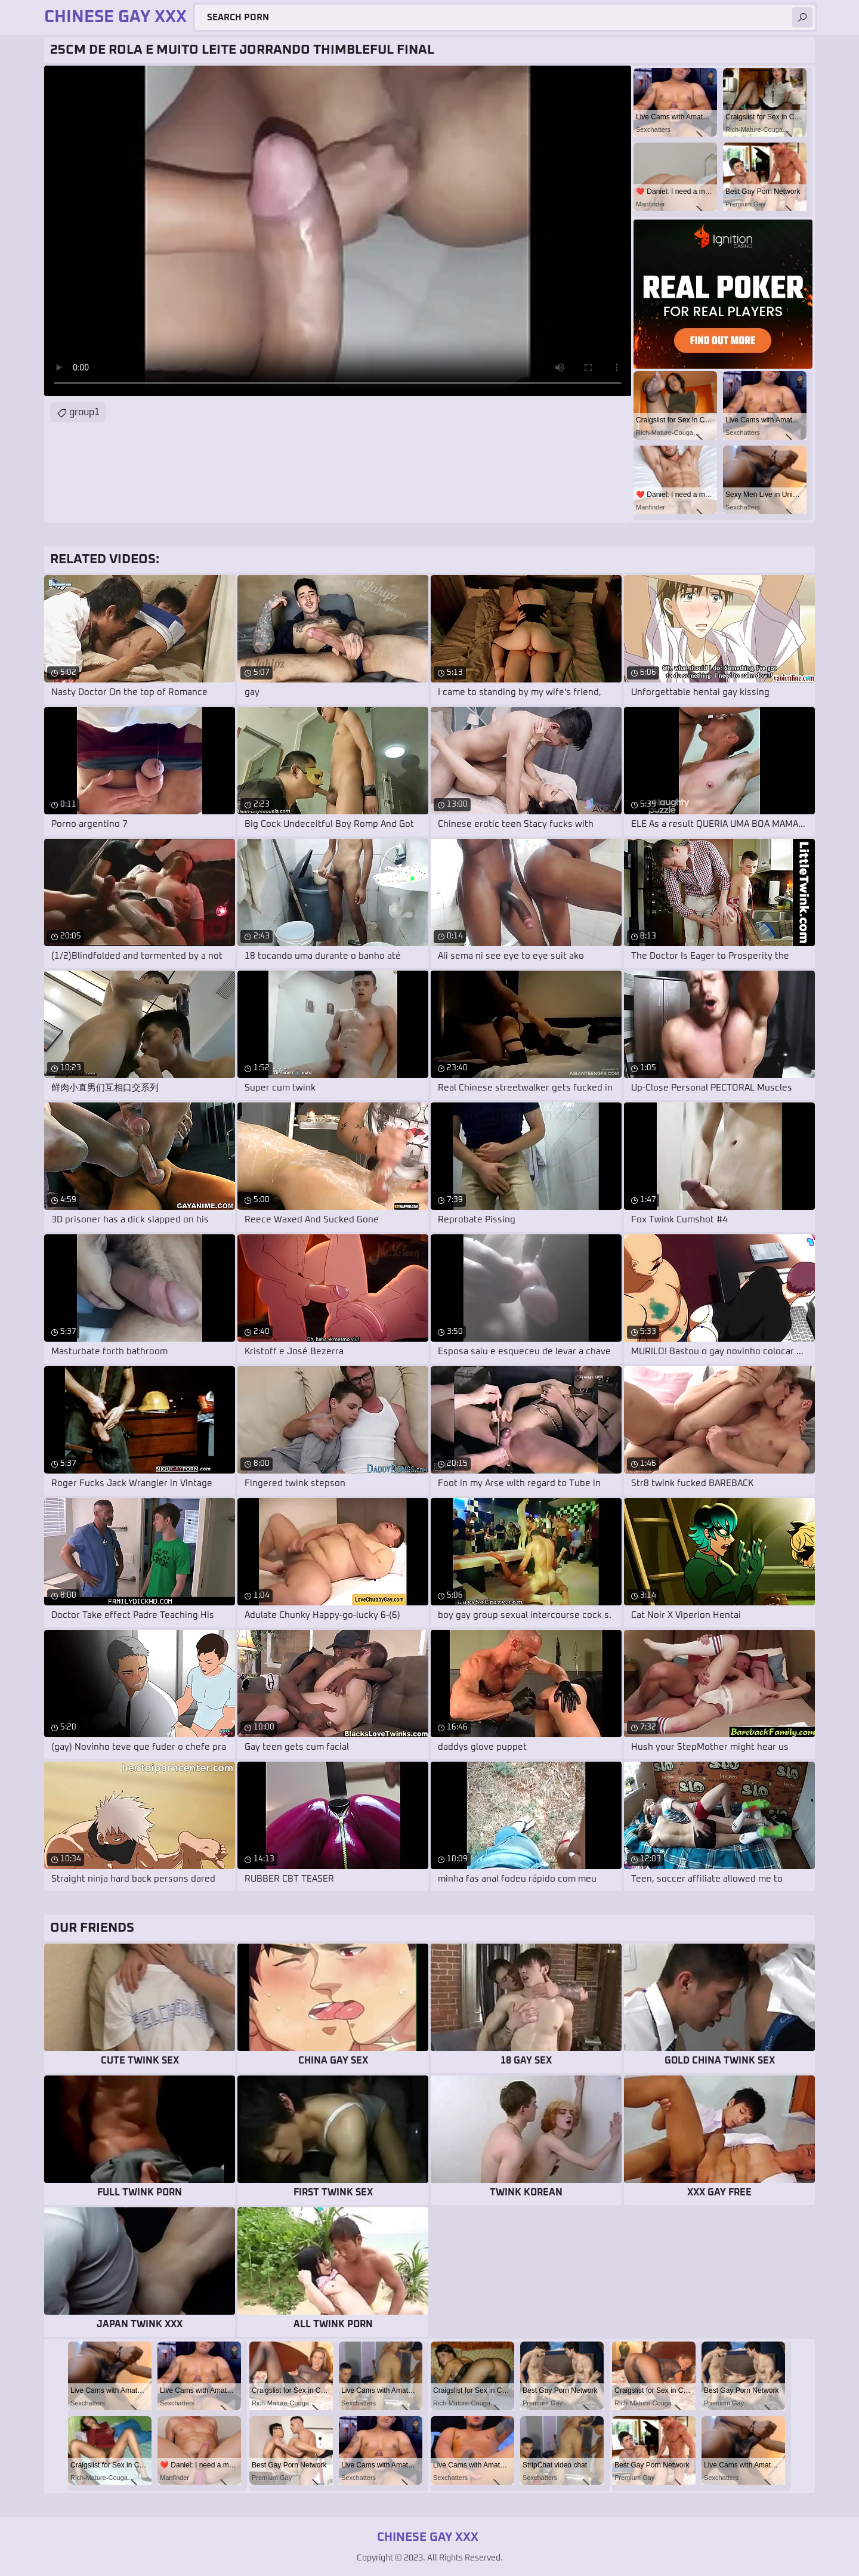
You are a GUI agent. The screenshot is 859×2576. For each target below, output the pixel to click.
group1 (84, 412)
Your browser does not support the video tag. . (337, 231)
